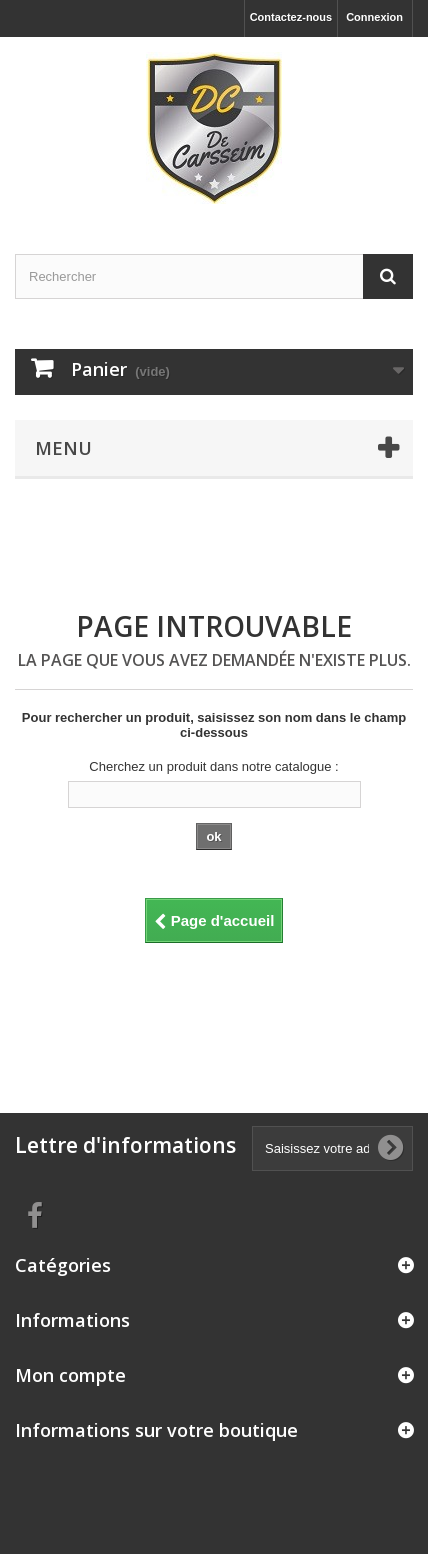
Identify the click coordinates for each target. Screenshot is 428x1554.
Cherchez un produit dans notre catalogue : (213, 766)
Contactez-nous (291, 17)
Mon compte (70, 1375)
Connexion (374, 17)
